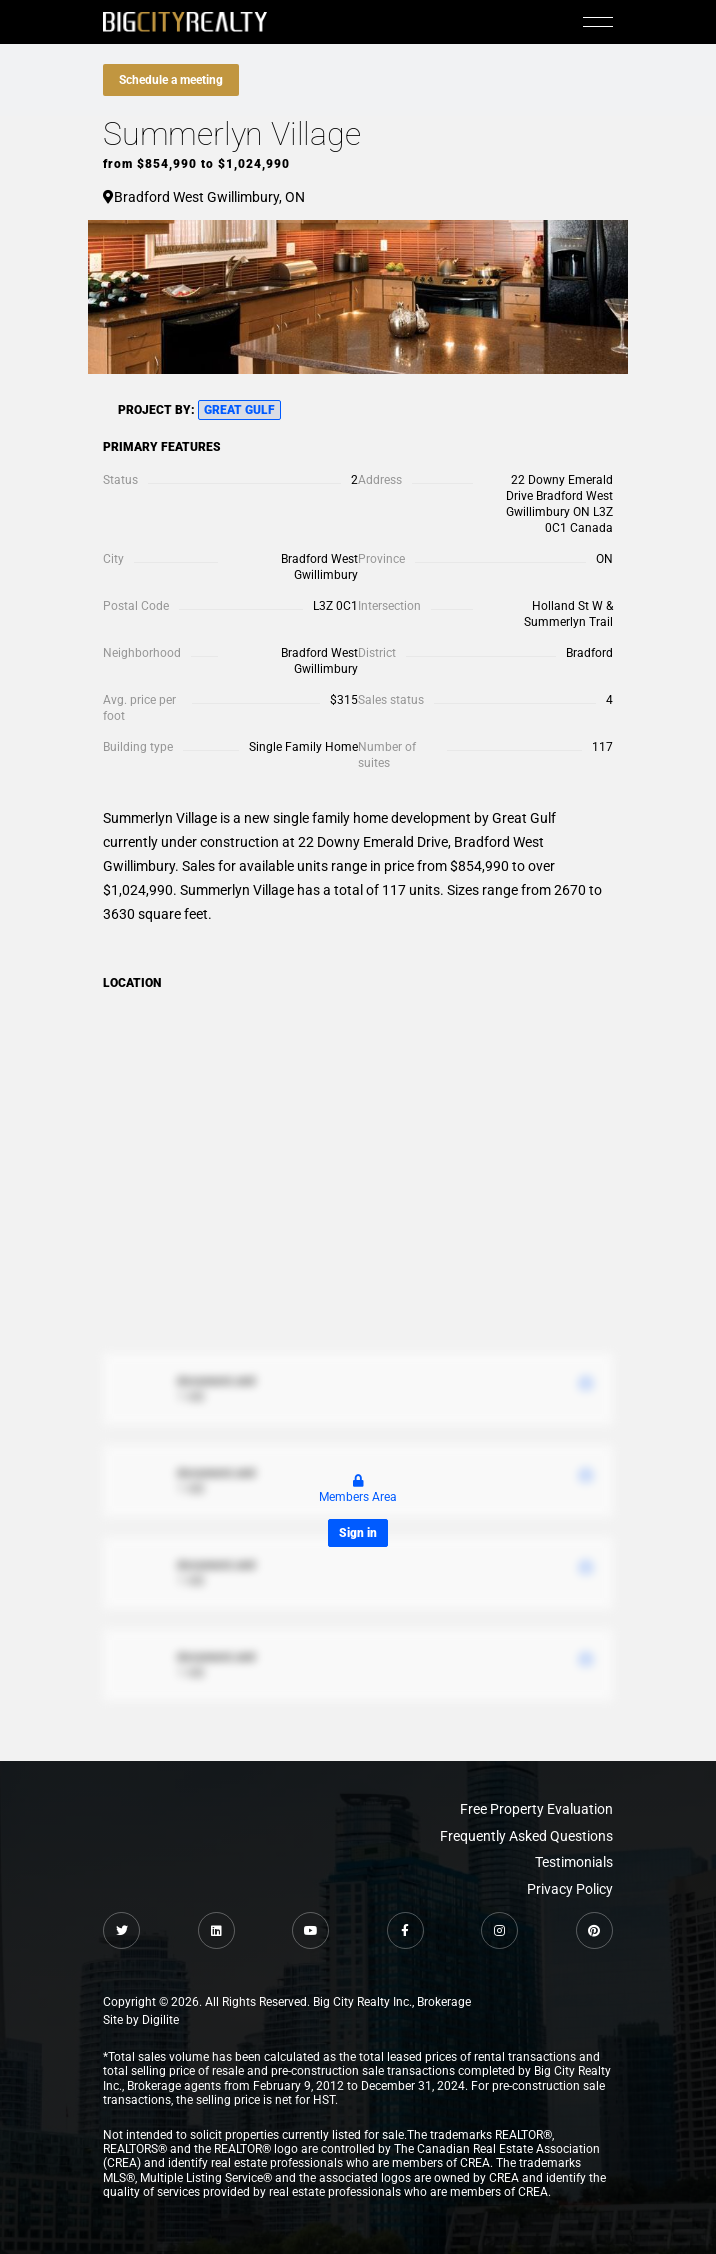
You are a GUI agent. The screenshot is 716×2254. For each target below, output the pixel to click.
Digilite (160, 2020)
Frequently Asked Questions (526, 1836)
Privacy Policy (570, 1889)
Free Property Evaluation (536, 1809)
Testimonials (574, 1862)
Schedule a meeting (171, 80)
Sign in (358, 1533)
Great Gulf (239, 410)
